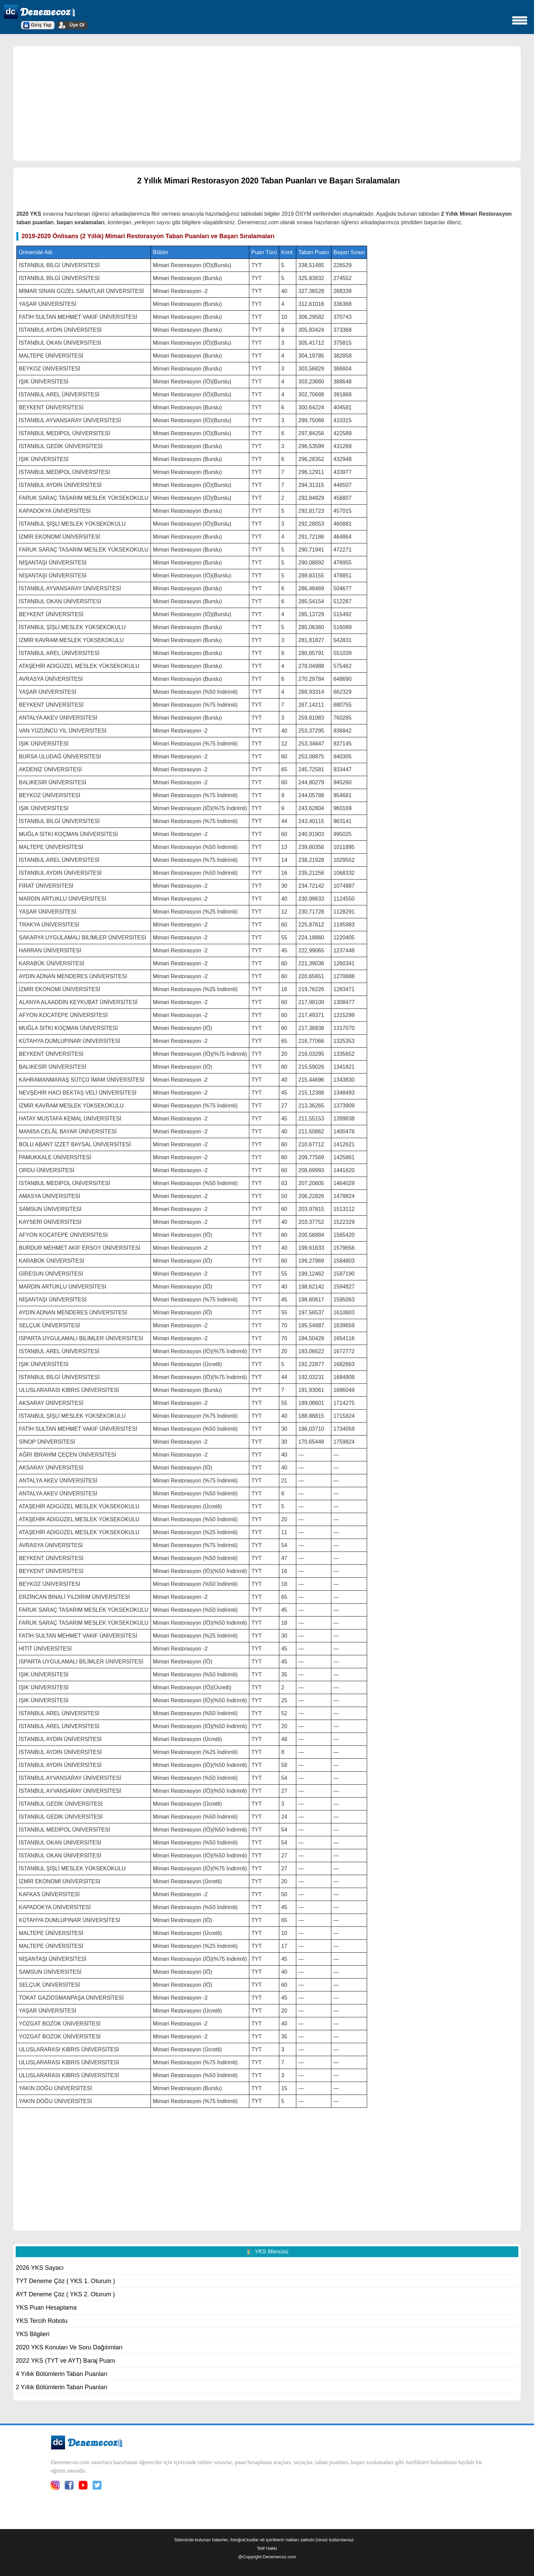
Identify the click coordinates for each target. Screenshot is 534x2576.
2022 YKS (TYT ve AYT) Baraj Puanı (65, 2360)
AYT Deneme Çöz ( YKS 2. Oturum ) (65, 2294)
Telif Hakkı (267, 2548)
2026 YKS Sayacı (40, 2267)
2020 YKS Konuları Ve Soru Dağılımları (69, 2347)
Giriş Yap (41, 25)
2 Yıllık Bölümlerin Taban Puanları (62, 2387)
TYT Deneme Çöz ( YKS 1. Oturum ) (65, 2281)
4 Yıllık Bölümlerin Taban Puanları (62, 2373)
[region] (267, 103)
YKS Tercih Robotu (41, 2320)
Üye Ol (76, 25)
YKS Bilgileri (32, 2334)
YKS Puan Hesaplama (46, 2307)
